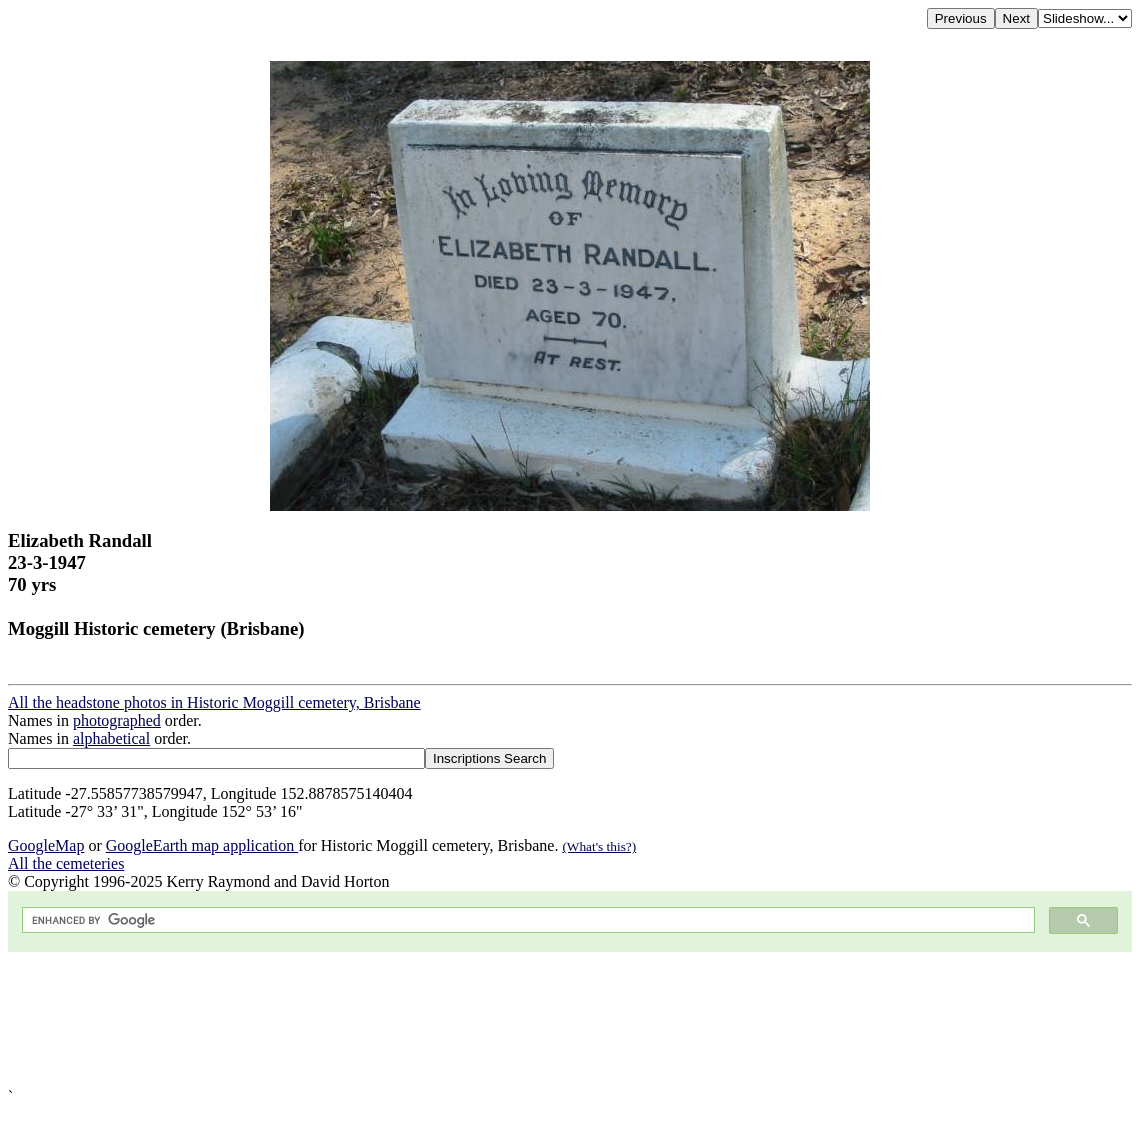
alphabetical (111, 738)
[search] (526, 920)
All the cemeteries (66, 863)
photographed (117, 720)
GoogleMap (46, 845)
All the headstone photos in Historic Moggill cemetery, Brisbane (214, 702)
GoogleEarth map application (202, 845)
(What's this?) (599, 846)
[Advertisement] (570, 1020)
